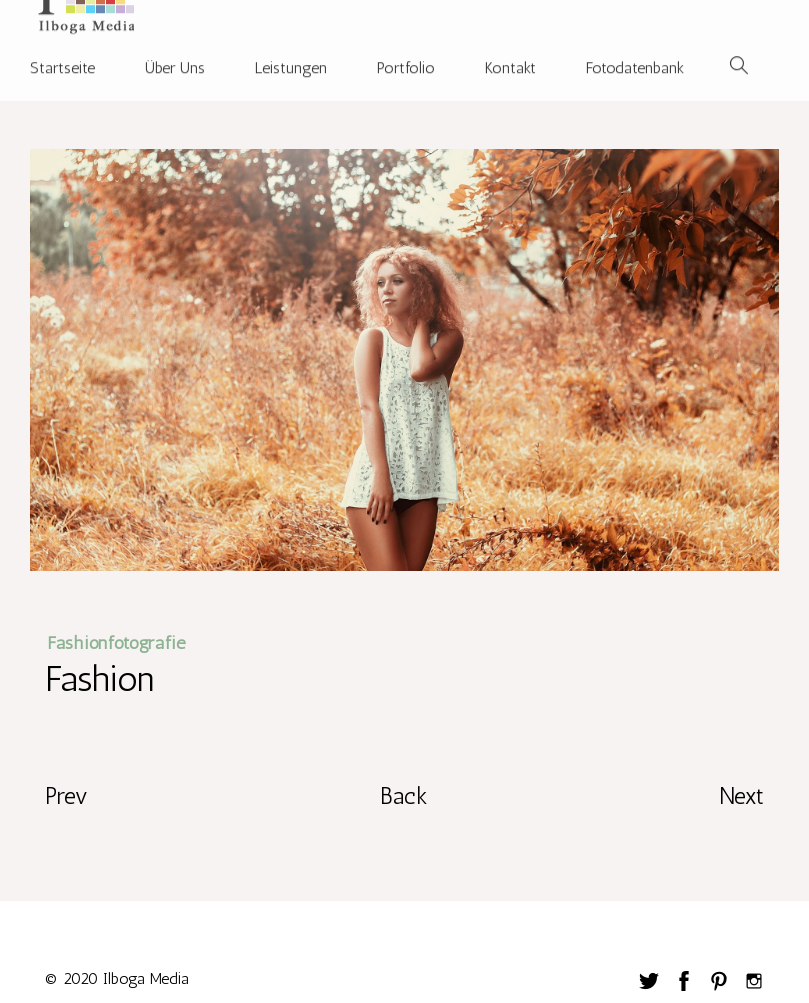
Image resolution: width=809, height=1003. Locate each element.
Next (741, 795)
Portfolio (406, 51)
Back (404, 795)
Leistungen (291, 51)
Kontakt (510, 51)
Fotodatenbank (635, 51)
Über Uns (175, 51)
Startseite (62, 51)
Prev (66, 795)
